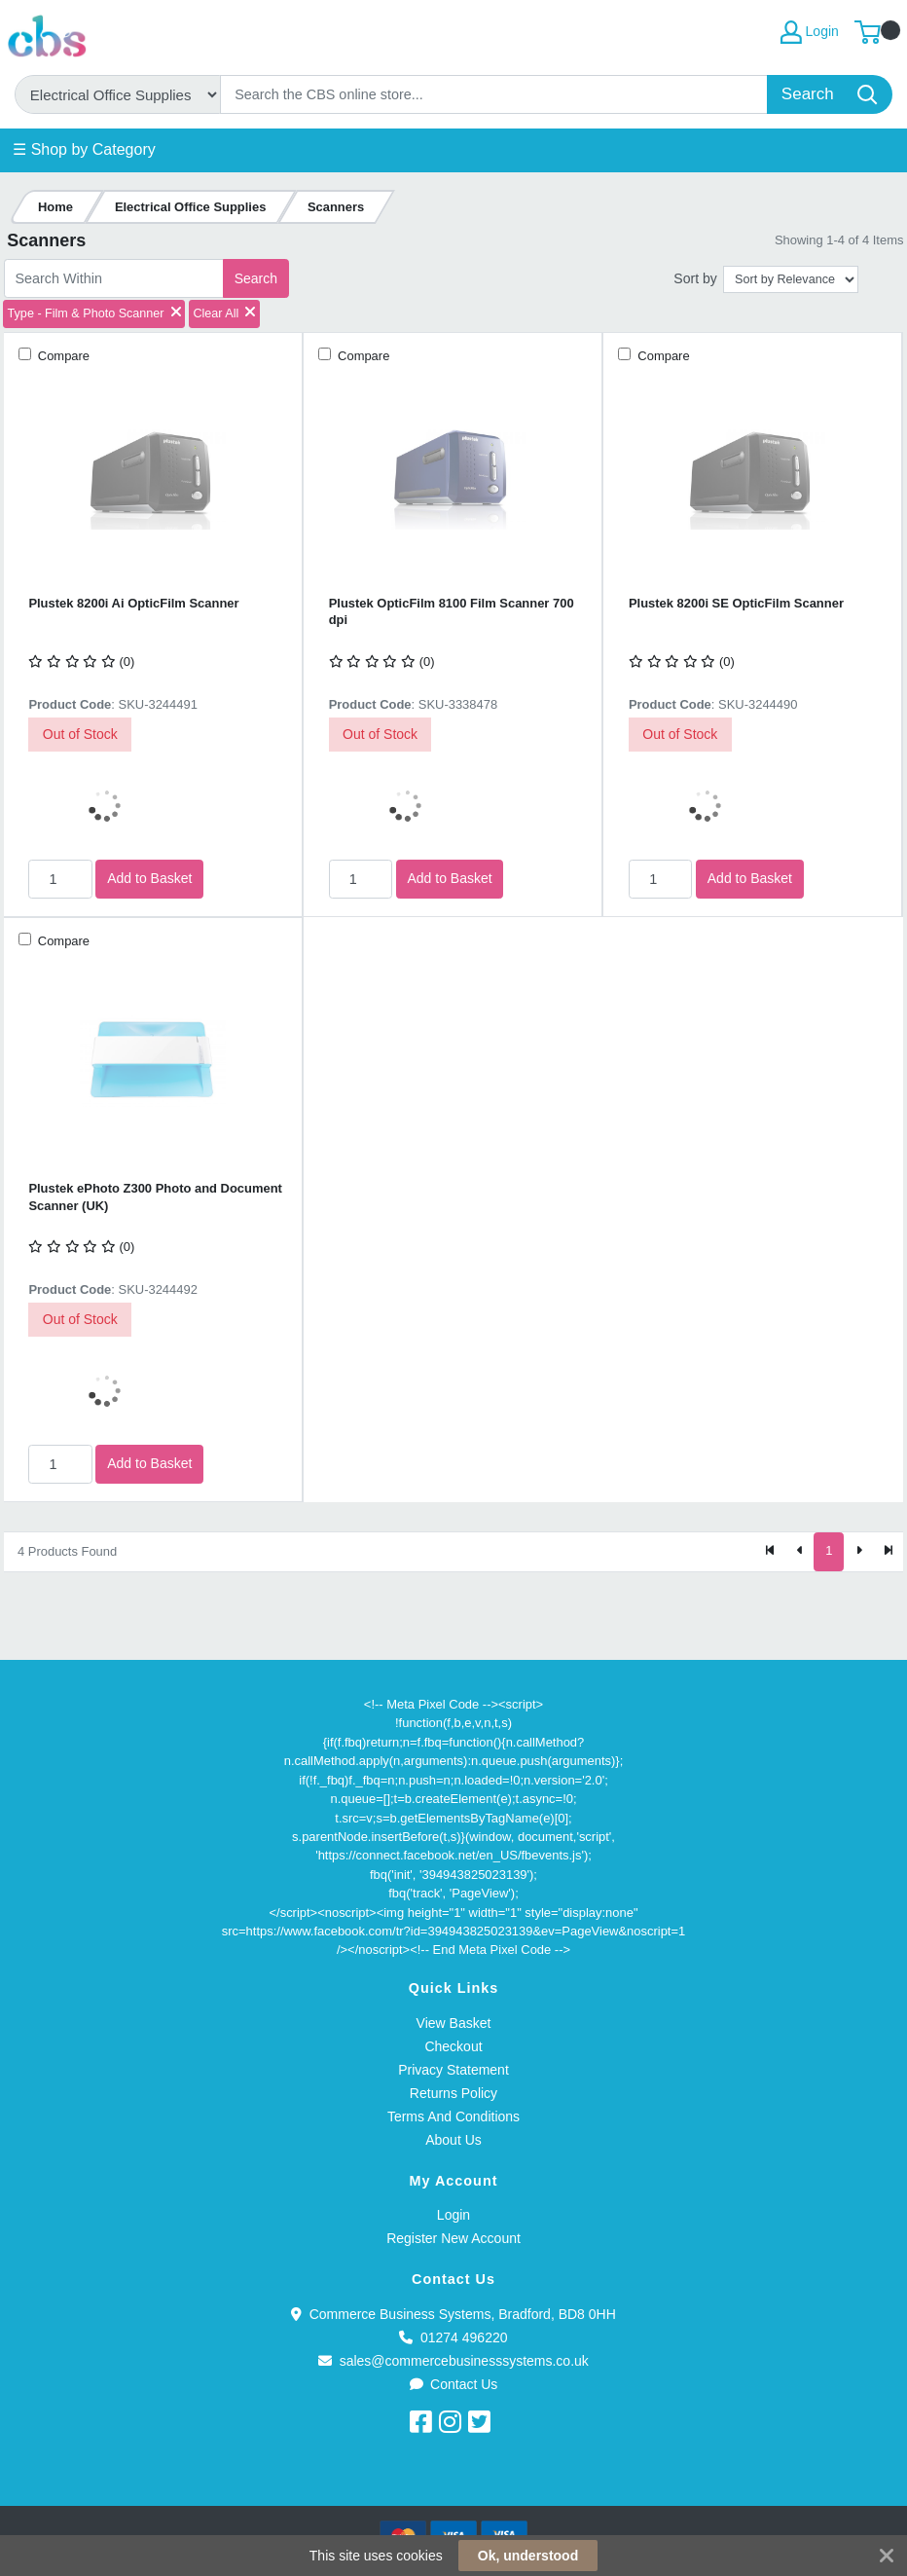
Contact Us (454, 2384)
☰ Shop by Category (84, 149)
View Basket (454, 2023)
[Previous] (800, 1551)
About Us (453, 2140)
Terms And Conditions (453, 2116)
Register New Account (453, 2238)
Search (256, 278)
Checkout (453, 2046)
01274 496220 (453, 2337)
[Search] (494, 94)
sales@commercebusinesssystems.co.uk (453, 2361)
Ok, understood (528, 2555)
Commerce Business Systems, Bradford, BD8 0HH (453, 2314)
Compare (62, 356)
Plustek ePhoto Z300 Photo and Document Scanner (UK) (155, 1196)
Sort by (694, 278)
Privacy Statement (453, 2070)
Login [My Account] (809, 32)
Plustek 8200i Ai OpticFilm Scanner (133, 603)
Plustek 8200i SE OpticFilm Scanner (736, 603)
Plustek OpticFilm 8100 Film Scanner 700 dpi (451, 611)
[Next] (858, 1551)
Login (453, 2215)
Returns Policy (453, 2093)
